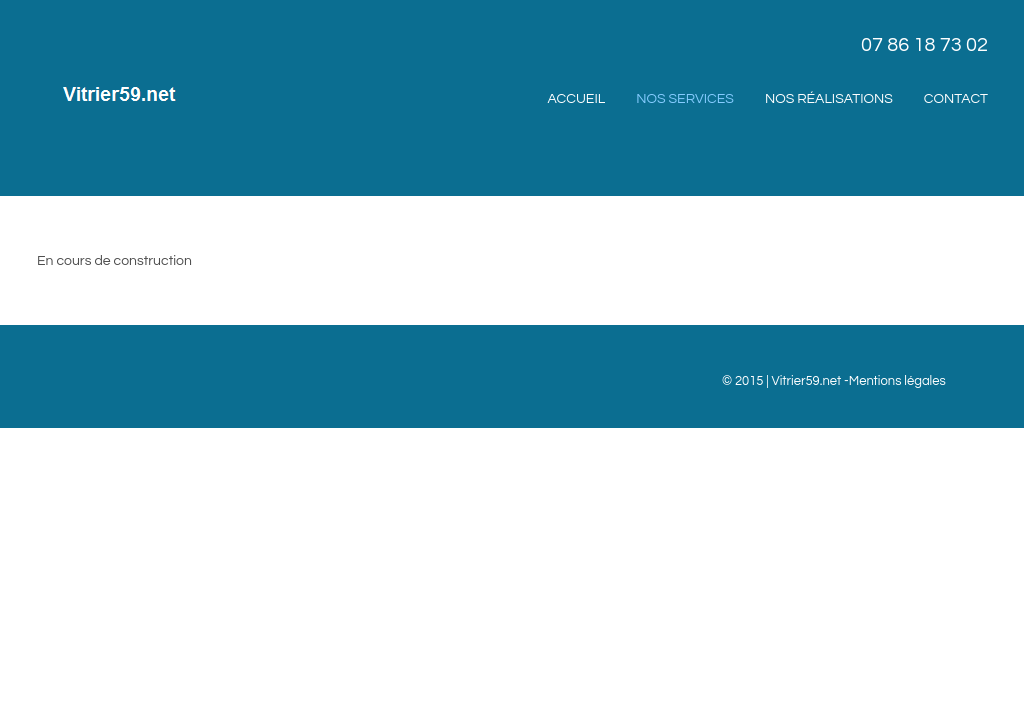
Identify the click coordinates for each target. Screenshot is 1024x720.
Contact (956, 99)
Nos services (685, 99)
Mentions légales (897, 381)
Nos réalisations (829, 99)
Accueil (577, 99)
